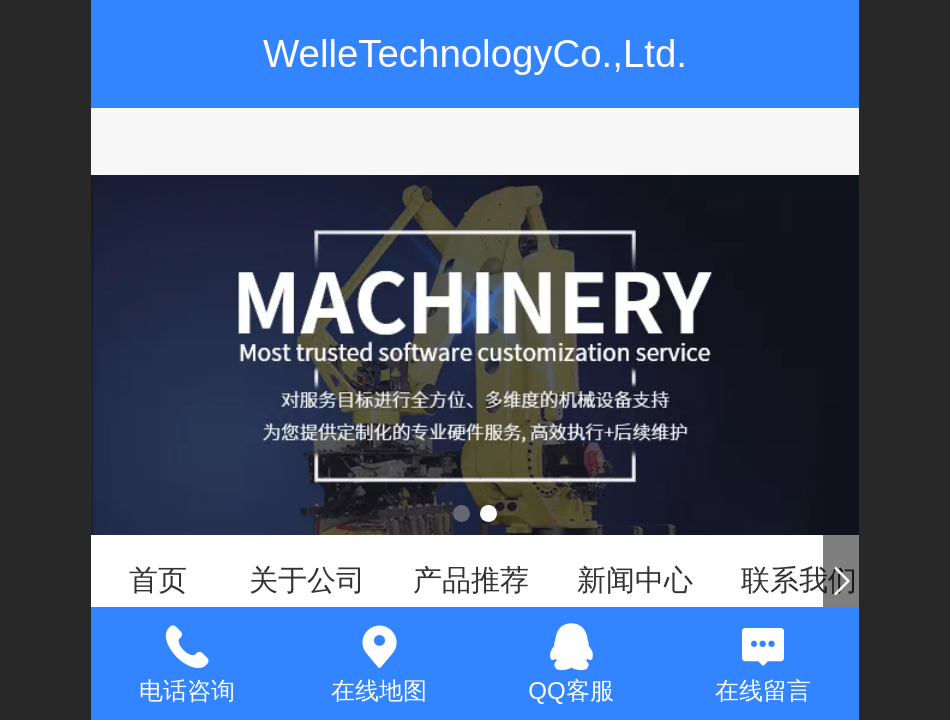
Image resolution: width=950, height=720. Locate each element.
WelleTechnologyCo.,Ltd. (475, 53)
